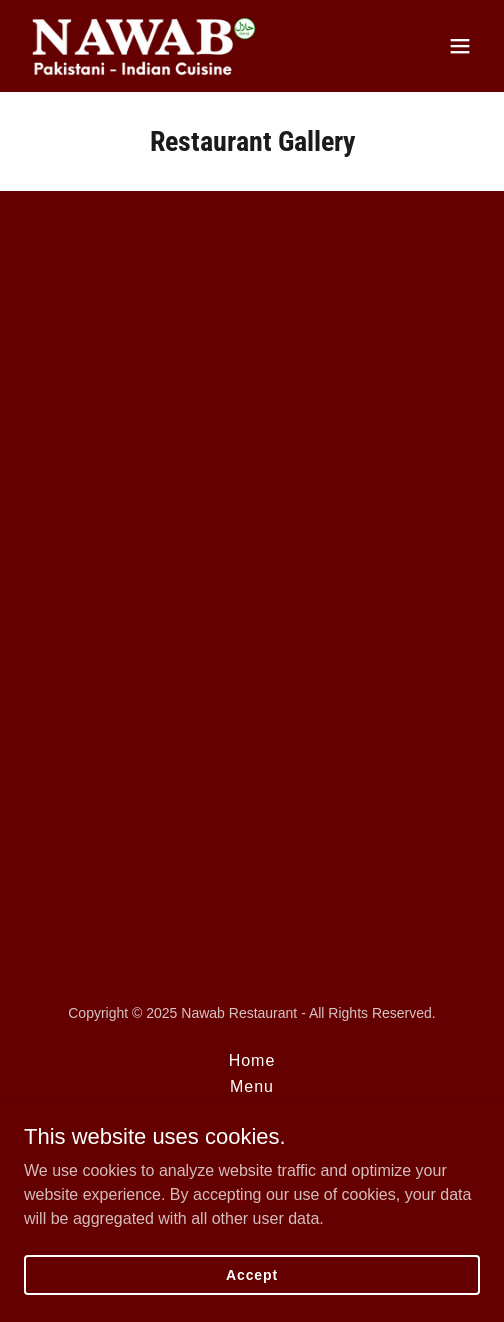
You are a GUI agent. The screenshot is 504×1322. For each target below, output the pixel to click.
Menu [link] (252, 1086)
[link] (144, 46)
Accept (252, 1274)
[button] (460, 46)
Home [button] (252, 1060)
